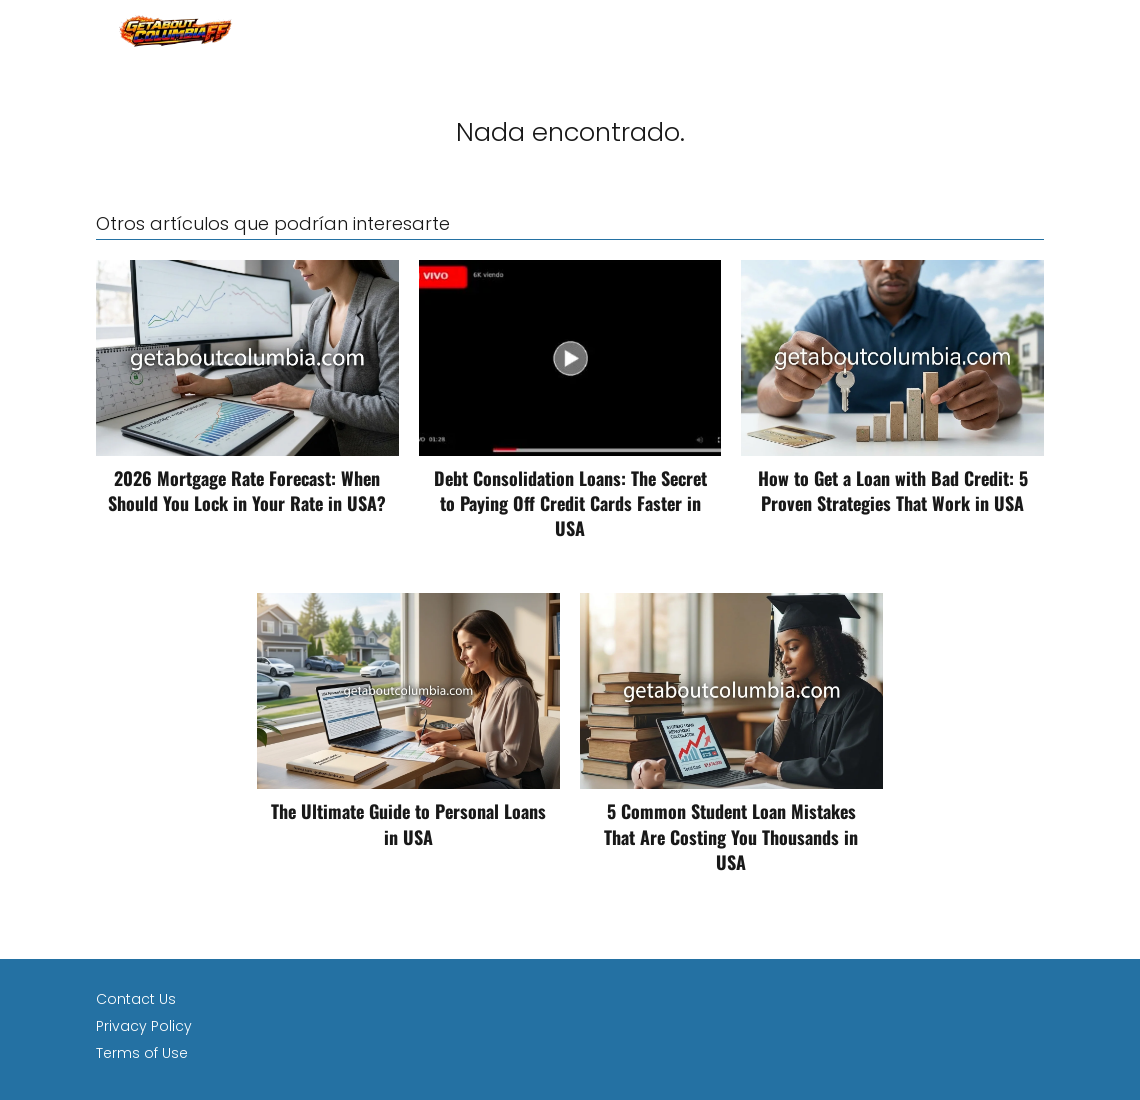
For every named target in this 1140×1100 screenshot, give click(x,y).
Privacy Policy (144, 1026)
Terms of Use (142, 1053)
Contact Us (136, 999)
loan (1026, 29)
